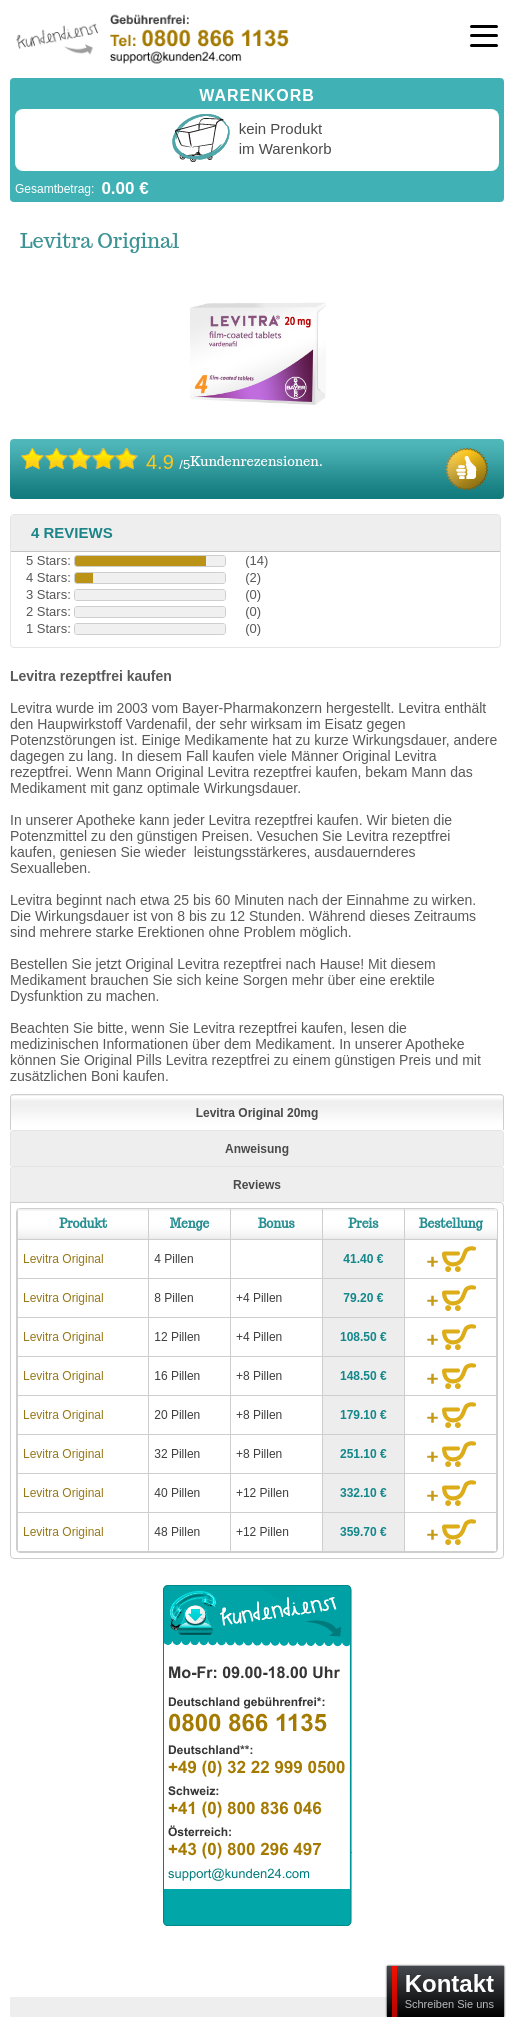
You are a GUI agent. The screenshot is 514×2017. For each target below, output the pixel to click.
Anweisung (257, 1149)
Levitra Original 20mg (257, 1113)
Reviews (257, 1185)
